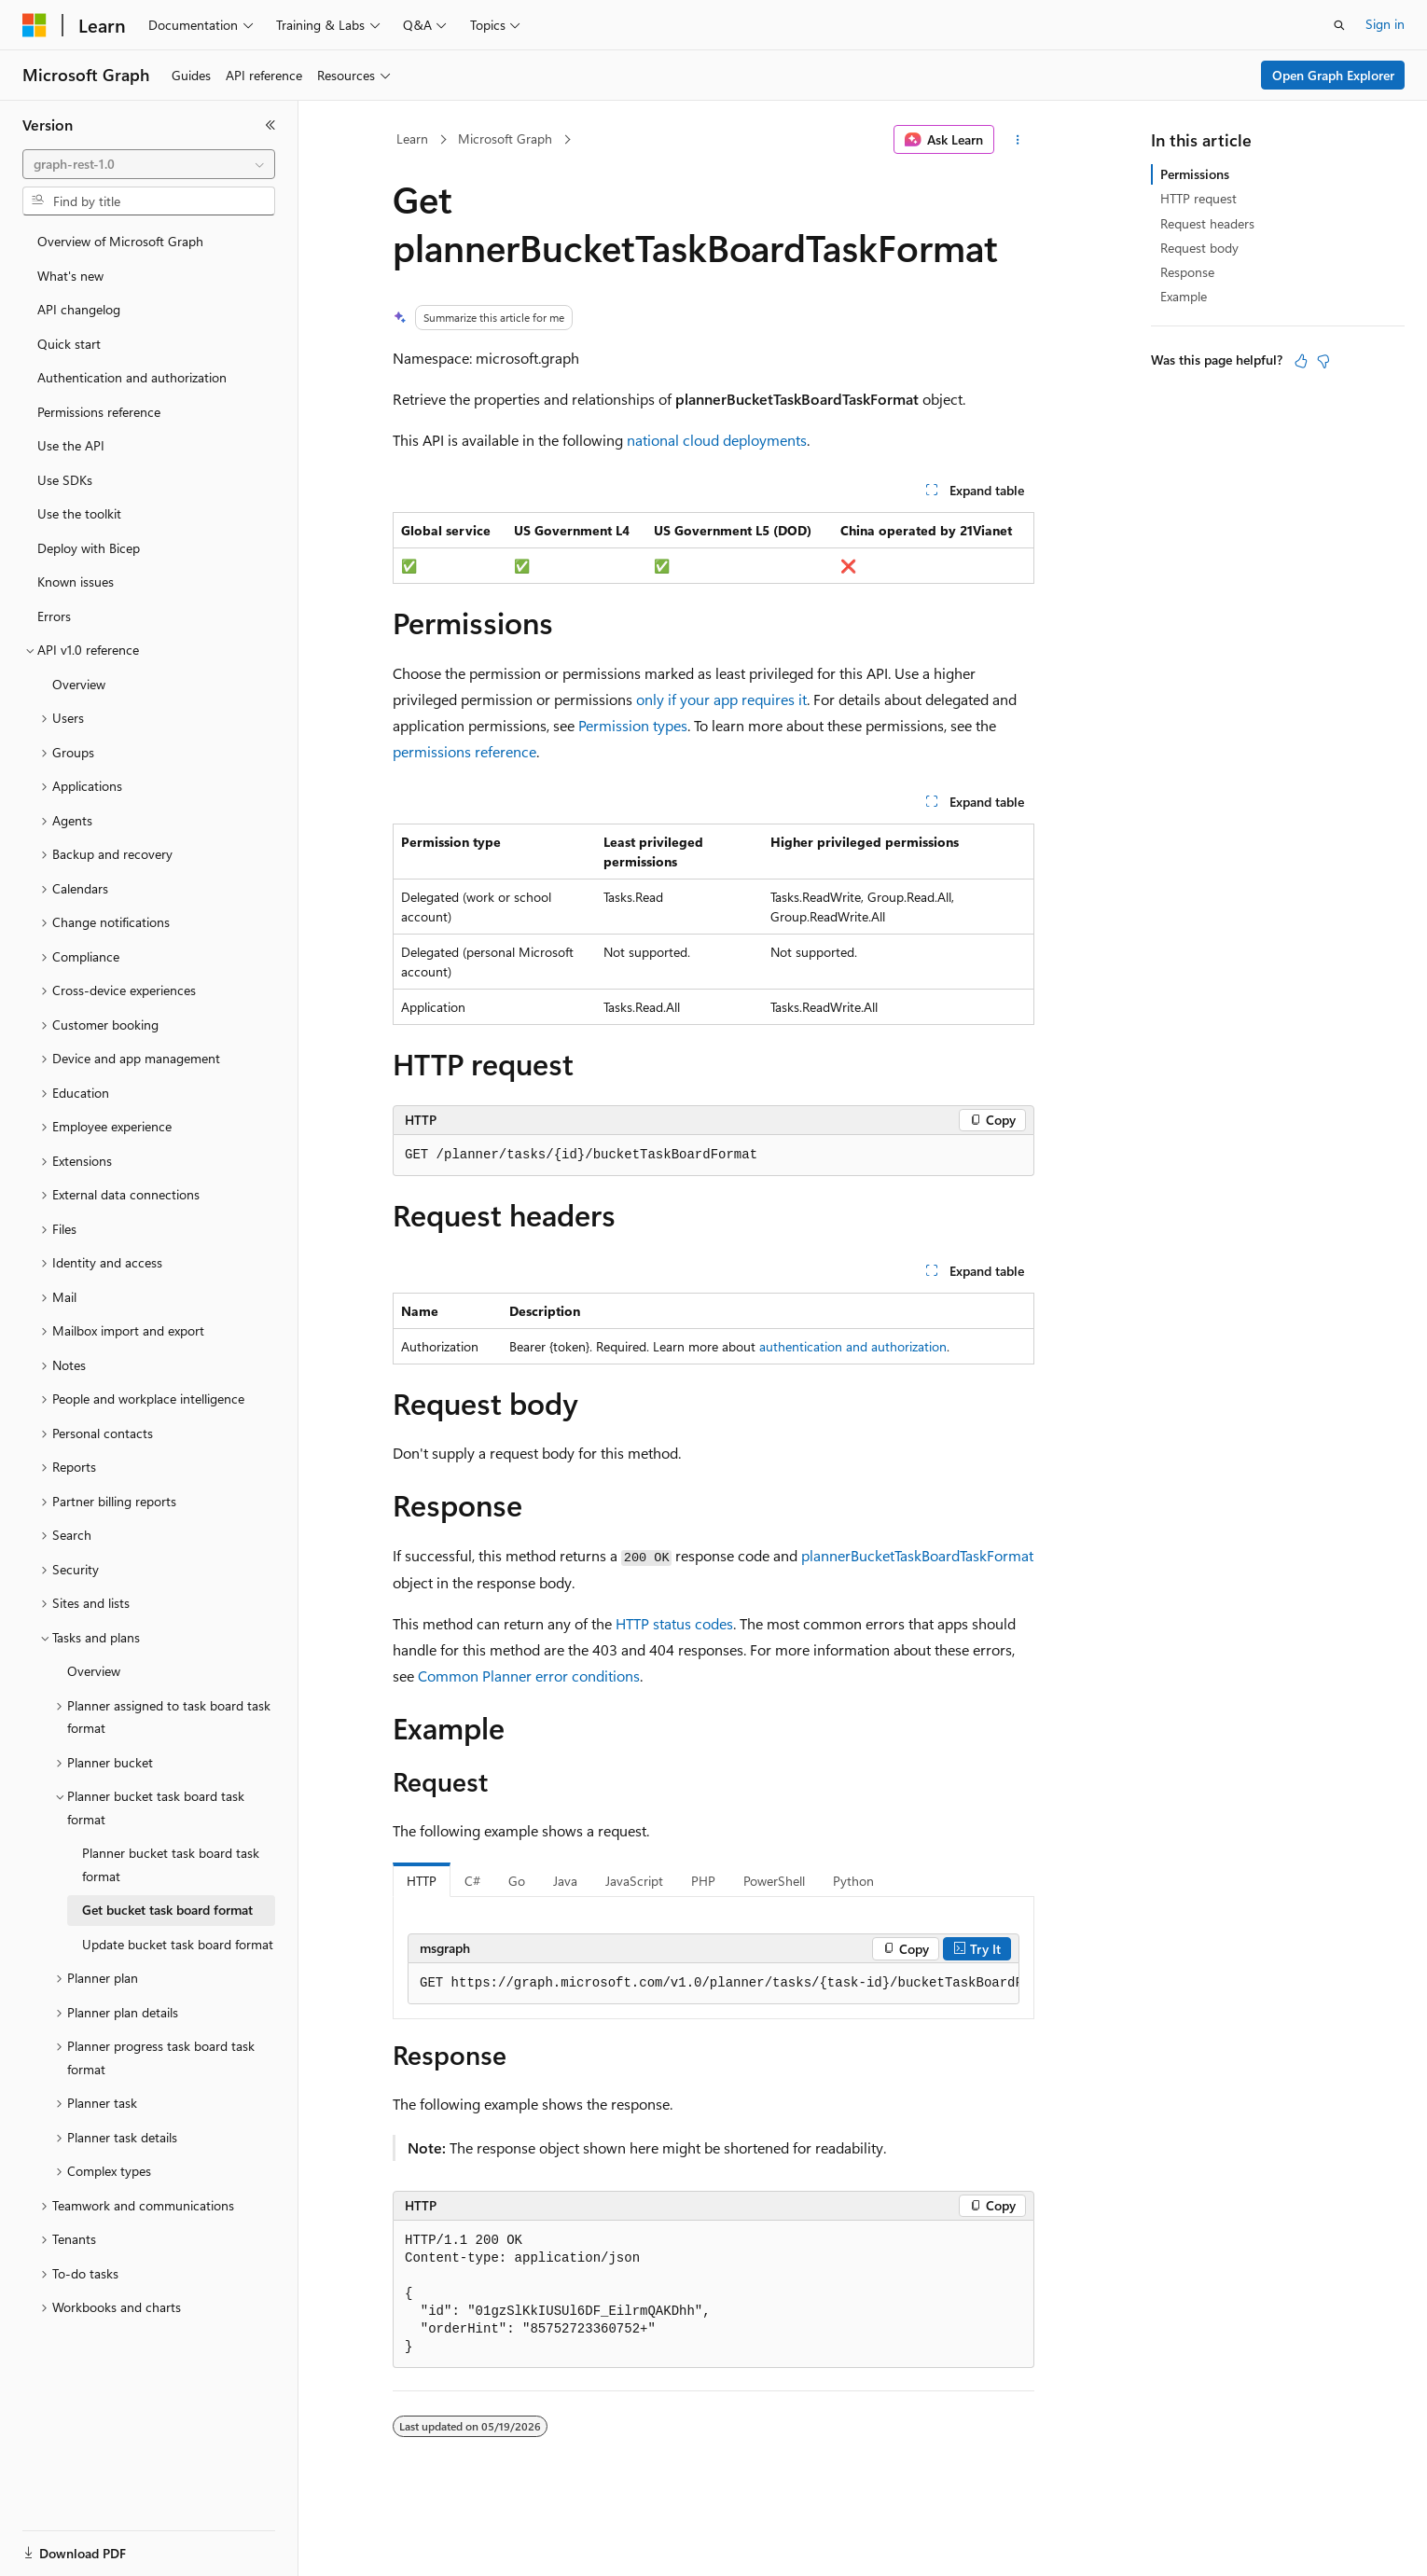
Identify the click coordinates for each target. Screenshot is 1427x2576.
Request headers (1207, 223)
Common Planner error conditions (529, 1675)
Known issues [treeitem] (75, 581)
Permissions (1194, 174)
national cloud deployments (717, 440)
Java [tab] (565, 1881)
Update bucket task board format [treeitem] (177, 1944)
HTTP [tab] (421, 1881)
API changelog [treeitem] (78, 309)
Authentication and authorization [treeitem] (132, 377)
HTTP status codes (674, 1623)
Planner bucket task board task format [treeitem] (170, 1864)
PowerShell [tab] (774, 1881)
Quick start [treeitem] (69, 344)
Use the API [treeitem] (70, 445)
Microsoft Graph (505, 138)
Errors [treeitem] (54, 616)
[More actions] (1018, 140)
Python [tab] (853, 1881)
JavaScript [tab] (634, 1881)
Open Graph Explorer (1333, 75)
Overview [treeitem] (78, 684)
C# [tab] (472, 1881)
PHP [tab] (703, 1881)
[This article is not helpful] (1323, 361)
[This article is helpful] (1301, 361)
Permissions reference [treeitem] (98, 412)
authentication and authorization (853, 1346)
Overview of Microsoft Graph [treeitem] (120, 241)
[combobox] (148, 164)
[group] (713, 1983)
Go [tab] (516, 1881)
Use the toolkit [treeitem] (79, 513)
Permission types (632, 725)
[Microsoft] (34, 25)
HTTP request (1198, 198)
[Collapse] (270, 125)
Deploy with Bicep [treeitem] (88, 548)
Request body (1199, 247)
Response (1187, 272)
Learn (412, 138)
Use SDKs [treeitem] (64, 480)
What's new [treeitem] (70, 275)
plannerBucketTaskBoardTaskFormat (917, 1555)
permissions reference (464, 751)
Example (1183, 296)
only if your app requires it (721, 699)
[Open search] (1339, 25)
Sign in (1385, 24)
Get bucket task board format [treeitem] (167, 1909)
